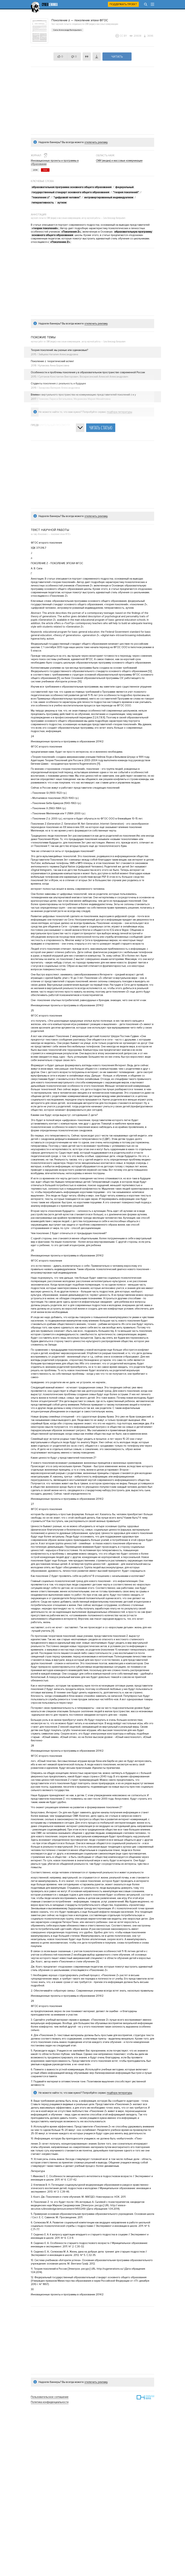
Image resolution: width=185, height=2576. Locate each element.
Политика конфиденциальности (50, 2402)
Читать (117, 56)
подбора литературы (119, 2092)
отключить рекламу (96, 142)
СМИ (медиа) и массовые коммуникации (119, 160)
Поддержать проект (123, 4)
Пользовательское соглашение (50, 2396)
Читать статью (100, 428)
